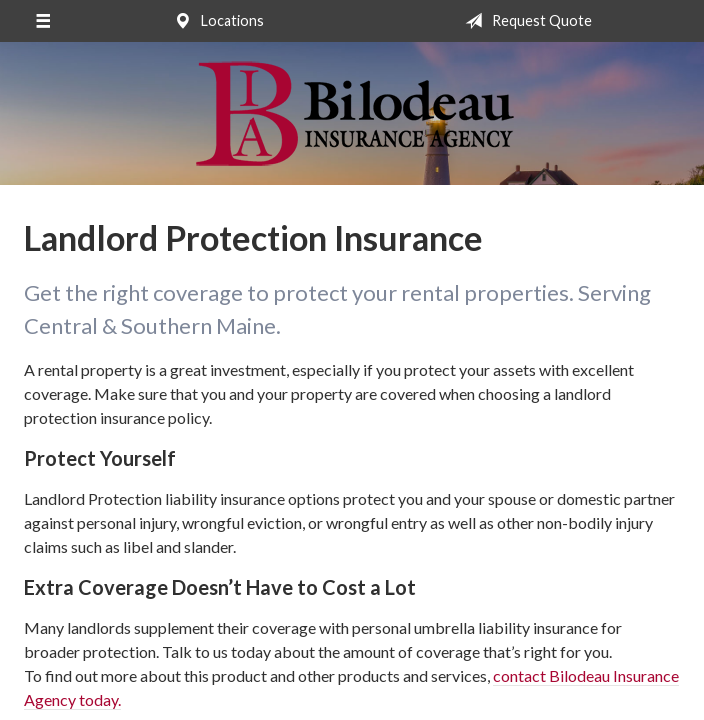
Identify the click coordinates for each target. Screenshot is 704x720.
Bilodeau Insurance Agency (352, 113)
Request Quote (524, 21)
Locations (215, 21)
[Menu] (42, 21)
